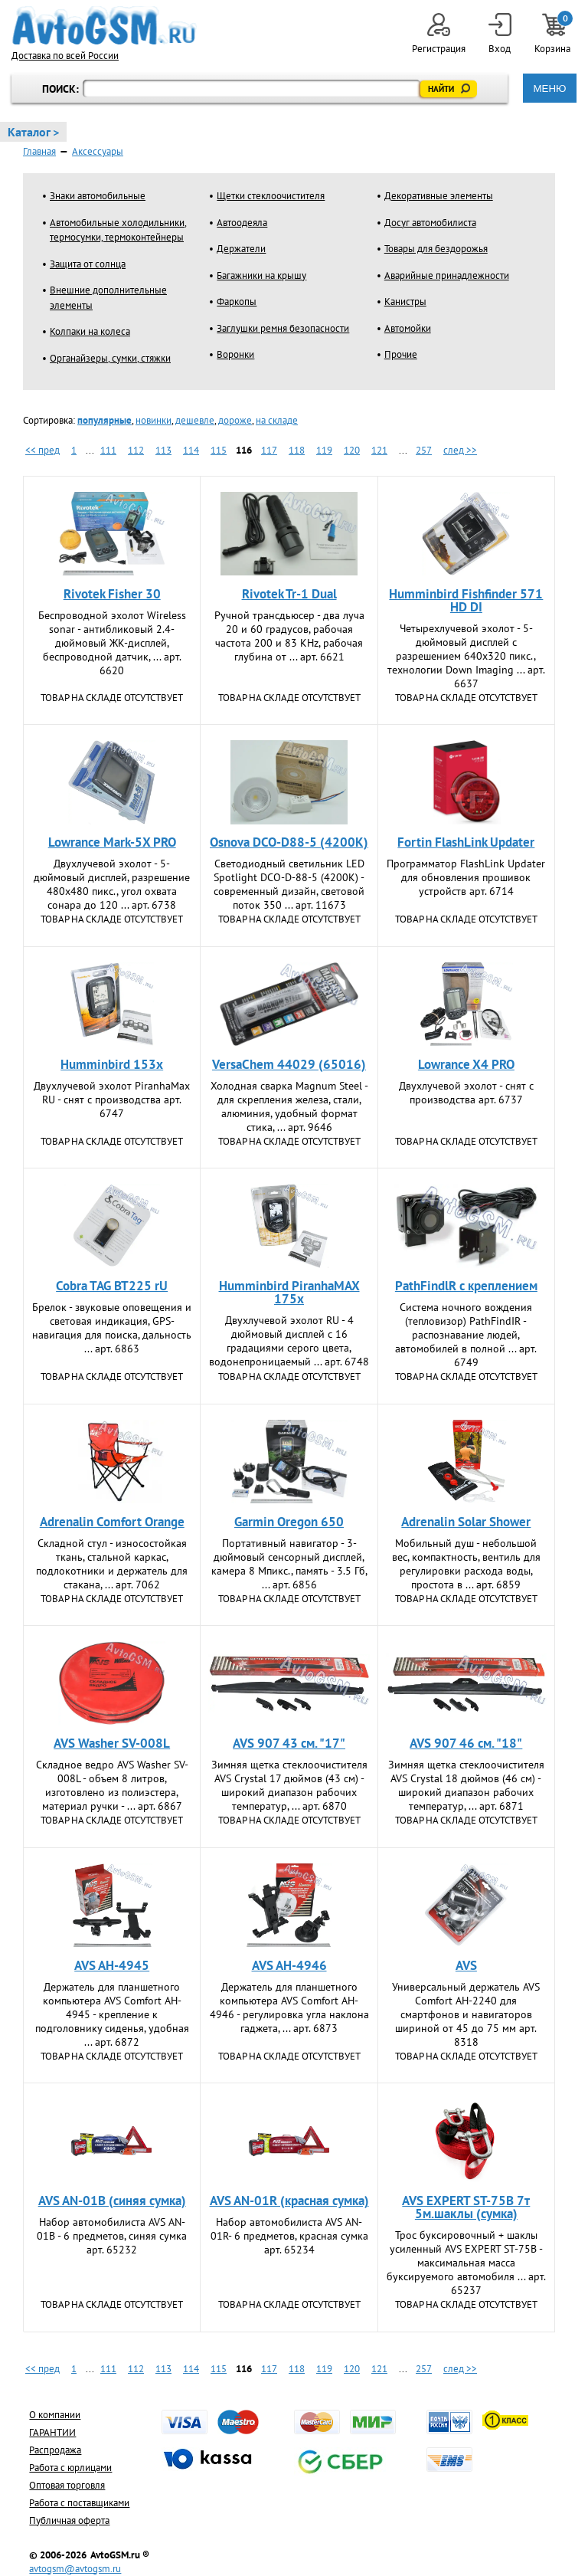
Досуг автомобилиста (430, 222)
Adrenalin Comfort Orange (112, 1521)
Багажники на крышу (261, 275)
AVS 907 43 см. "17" (289, 1743)
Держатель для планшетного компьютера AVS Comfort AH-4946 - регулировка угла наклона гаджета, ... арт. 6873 (289, 2007)
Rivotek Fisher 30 (112, 593)
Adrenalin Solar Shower (466, 1521)
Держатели (241, 248)
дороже (235, 420)
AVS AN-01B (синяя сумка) (112, 2200)
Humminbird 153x (111, 1064)
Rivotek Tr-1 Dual (289, 593)
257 (424, 450)
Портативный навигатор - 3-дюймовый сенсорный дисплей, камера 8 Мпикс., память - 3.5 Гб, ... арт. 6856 (289, 1563)
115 (219, 450)
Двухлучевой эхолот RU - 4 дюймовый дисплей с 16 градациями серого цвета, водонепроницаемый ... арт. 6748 (289, 1340)
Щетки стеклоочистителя (271, 195)
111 (108, 450)
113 (163, 450)
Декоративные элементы (438, 195)
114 (191, 450)
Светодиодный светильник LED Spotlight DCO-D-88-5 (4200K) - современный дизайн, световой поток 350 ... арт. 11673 (289, 884)
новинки (154, 420)
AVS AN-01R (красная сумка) (289, 2200)
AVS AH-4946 (289, 1965)
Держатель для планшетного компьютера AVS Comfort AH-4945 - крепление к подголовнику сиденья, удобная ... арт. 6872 (112, 2014)
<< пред (42, 450)
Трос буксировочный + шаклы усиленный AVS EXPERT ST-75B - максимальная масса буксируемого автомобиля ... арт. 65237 (466, 2262)
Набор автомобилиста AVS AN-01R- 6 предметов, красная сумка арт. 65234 (289, 2235)
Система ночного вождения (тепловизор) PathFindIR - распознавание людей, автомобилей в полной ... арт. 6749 (466, 1334)
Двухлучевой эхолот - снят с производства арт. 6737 (466, 1092)
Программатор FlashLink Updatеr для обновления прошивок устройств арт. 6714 (466, 877)
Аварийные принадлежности (446, 275)
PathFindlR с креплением (466, 1285)
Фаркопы (236, 301)
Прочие (400, 354)
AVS (466, 1965)
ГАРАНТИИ (52, 2432)
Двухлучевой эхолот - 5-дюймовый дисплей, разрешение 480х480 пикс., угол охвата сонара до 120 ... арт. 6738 (112, 884)
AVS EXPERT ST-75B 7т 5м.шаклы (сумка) (466, 2207)
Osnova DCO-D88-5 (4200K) (289, 842)
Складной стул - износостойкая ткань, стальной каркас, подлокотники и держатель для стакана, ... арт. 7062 (112, 1563)
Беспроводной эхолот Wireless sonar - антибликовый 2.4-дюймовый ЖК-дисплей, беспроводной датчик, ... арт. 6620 (112, 642)
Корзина (553, 34)
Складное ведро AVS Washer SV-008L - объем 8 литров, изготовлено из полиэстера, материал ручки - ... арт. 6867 (112, 1785)
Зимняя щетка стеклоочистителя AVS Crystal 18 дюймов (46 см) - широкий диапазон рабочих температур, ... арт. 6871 (466, 1785)
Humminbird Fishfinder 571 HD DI (466, 600)
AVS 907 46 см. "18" (466, 1743)
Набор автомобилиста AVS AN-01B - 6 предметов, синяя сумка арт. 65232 (112, 2235)
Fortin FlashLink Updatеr (465, 842)
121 (379, 450)
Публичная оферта (69, 2520)
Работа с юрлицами (70, 2467)
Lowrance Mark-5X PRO (112, 842)
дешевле (194, 420)
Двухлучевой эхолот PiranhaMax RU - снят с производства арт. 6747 (112, 1099)
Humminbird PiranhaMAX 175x (289, 1292)
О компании (54, 2414)
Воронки (235, 354)
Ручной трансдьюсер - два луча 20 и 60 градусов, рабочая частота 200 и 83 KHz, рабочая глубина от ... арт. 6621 (289, 636)
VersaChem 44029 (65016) (289, 1064)
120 (352, 450)
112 (136, 450)
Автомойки (407, 328)
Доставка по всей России (65, 55)
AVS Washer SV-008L (112, 1743)
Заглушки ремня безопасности (283, 328)
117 (269, 450)
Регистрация (439, 34)
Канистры (405, 301)
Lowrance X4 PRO (466, 1064)
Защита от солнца (88, 263)
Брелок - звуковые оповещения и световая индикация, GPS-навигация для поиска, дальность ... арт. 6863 (111, 1327)
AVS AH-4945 (111, 1965)
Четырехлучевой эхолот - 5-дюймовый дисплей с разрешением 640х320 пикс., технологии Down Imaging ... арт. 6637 (466, 655)
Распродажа (55, 2449)
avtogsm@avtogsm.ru (75, 2568)
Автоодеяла (242, 222)
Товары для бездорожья (436, 248)
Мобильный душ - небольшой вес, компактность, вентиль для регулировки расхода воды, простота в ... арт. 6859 (466, 1563)
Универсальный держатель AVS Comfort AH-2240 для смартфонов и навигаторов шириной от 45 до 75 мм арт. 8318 (466, 2014)
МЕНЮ (549, 88)
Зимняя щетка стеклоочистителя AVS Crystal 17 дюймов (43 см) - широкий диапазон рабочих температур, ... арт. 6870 (289, 1785)
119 (324, 450)
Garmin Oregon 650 (289, 1521)
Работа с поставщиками (79, 2502)
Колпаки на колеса (90, 331)
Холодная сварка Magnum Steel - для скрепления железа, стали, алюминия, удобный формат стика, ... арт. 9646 (289, 1106)
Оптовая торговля (67, 2485)
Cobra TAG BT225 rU (112, 1285)
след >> (460, 450)
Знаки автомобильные (97, 195)
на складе (277, 420)
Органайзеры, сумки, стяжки (110, 358)
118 (297, 450)
